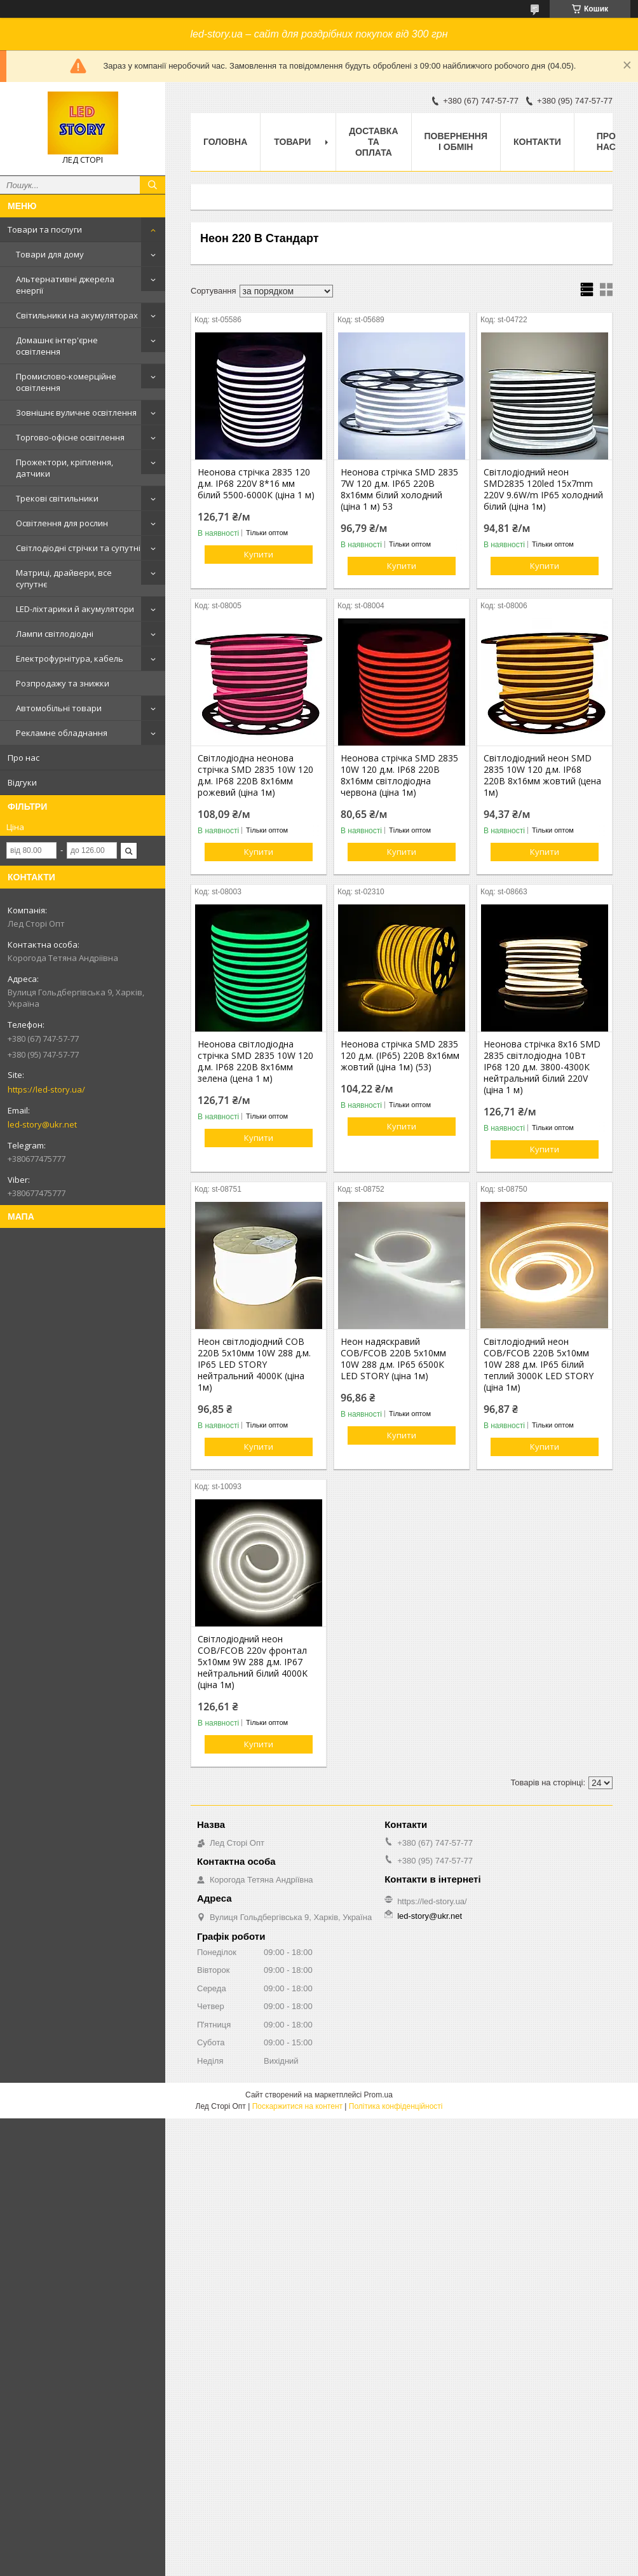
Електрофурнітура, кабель (69, 658)
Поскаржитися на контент (297, 2106)
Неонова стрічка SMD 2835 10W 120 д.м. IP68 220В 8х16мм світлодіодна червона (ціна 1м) (399, 775)
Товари (292, 142)
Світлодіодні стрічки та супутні (78, 548)
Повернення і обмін (455, 141)
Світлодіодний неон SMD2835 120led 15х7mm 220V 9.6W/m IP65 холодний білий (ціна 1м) (543, 489)
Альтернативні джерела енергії (65, 284)
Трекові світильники (57, 498)
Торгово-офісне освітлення (70, 437)
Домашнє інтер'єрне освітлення (57, 345)
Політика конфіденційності (396, 2106)
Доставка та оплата (373, 142)
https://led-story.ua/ (46, 1089)
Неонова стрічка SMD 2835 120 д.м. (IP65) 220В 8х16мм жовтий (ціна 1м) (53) (400, 1056)
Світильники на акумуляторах (77, 315)
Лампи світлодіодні (54, 633)
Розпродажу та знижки (62, 683)
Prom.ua (378, 2094)
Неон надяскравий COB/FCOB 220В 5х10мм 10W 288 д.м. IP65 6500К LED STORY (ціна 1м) (393, 1359)
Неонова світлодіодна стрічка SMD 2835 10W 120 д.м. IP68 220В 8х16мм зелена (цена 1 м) (255, 1061)
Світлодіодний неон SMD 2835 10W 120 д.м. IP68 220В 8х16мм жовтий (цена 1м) (542, 775)
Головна (225, 142)
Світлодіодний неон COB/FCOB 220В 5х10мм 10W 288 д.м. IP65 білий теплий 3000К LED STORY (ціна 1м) (539, 1364)
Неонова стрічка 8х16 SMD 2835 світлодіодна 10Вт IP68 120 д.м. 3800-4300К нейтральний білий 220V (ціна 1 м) (542, 1067)
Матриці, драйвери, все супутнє (64, 578)
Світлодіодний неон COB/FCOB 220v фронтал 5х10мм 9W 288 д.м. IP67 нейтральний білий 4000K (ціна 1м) (253, 1662)
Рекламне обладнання (61, 733)
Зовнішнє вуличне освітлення (76, 412)
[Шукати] (152, 184)
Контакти (537, 142)
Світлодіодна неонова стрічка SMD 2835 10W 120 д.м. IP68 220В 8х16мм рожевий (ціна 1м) (255, 775)
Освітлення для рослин (62, 523)
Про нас (23, 757)
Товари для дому (50, 254)
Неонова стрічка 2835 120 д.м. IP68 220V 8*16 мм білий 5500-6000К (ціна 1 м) (256, 484)
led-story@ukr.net (42, 1124)
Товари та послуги (45, 229)
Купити (258, 554)
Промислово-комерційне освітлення (66, 382)
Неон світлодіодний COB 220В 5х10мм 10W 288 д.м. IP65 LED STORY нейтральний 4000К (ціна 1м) (254, 1364)
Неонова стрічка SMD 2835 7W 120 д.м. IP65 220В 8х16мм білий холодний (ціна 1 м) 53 (399, 489)
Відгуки (22, 782)
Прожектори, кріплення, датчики (64, 467)
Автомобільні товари (59, 708)
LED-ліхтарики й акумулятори (75, 609)
